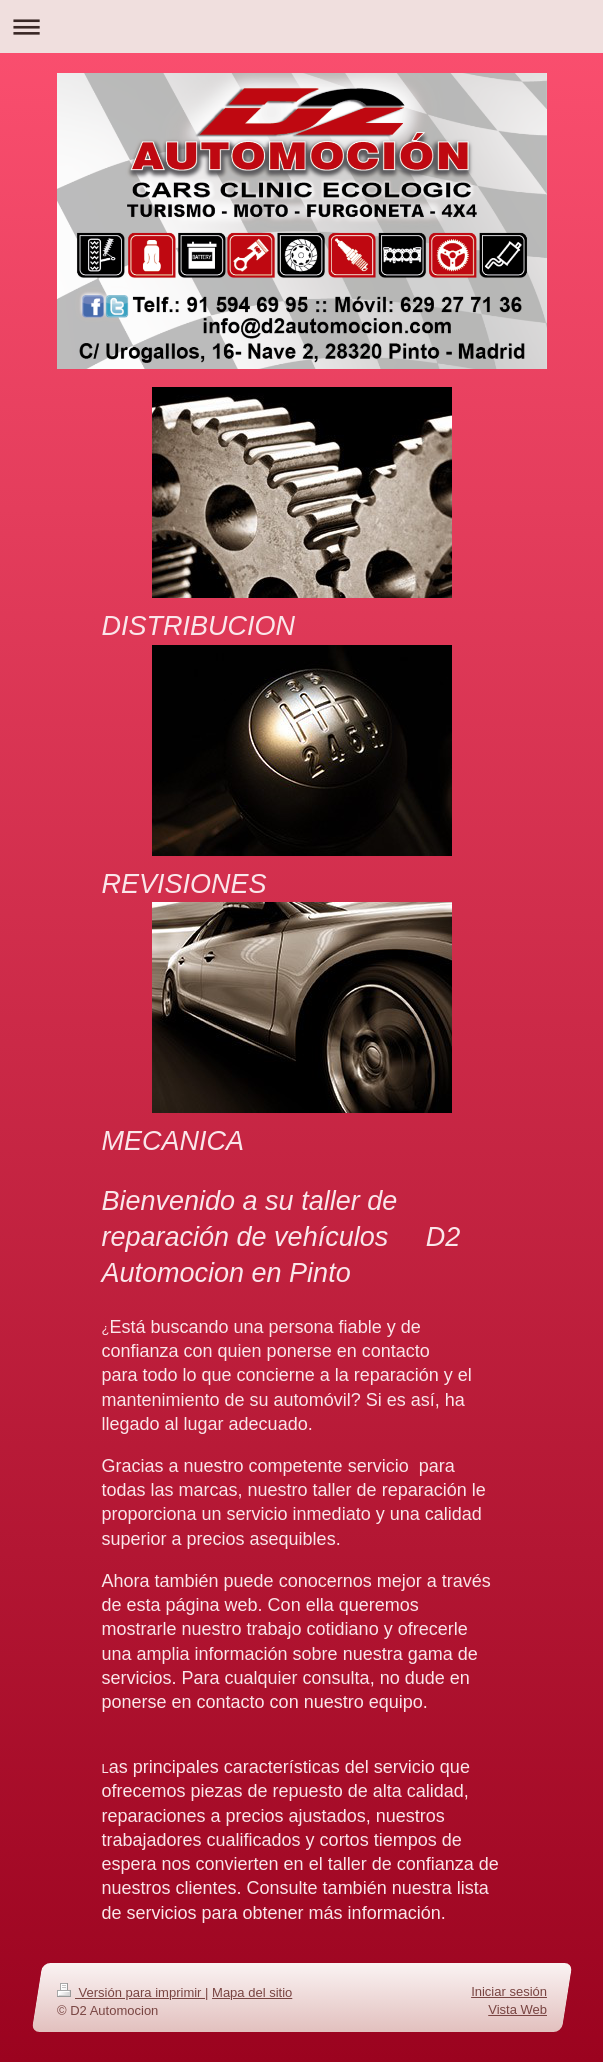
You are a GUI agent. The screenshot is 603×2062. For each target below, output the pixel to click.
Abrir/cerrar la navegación (301, 26)
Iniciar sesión (509, 1991)
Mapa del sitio (252, 1992)
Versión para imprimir (131, 1992)
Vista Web (517, 2009)
